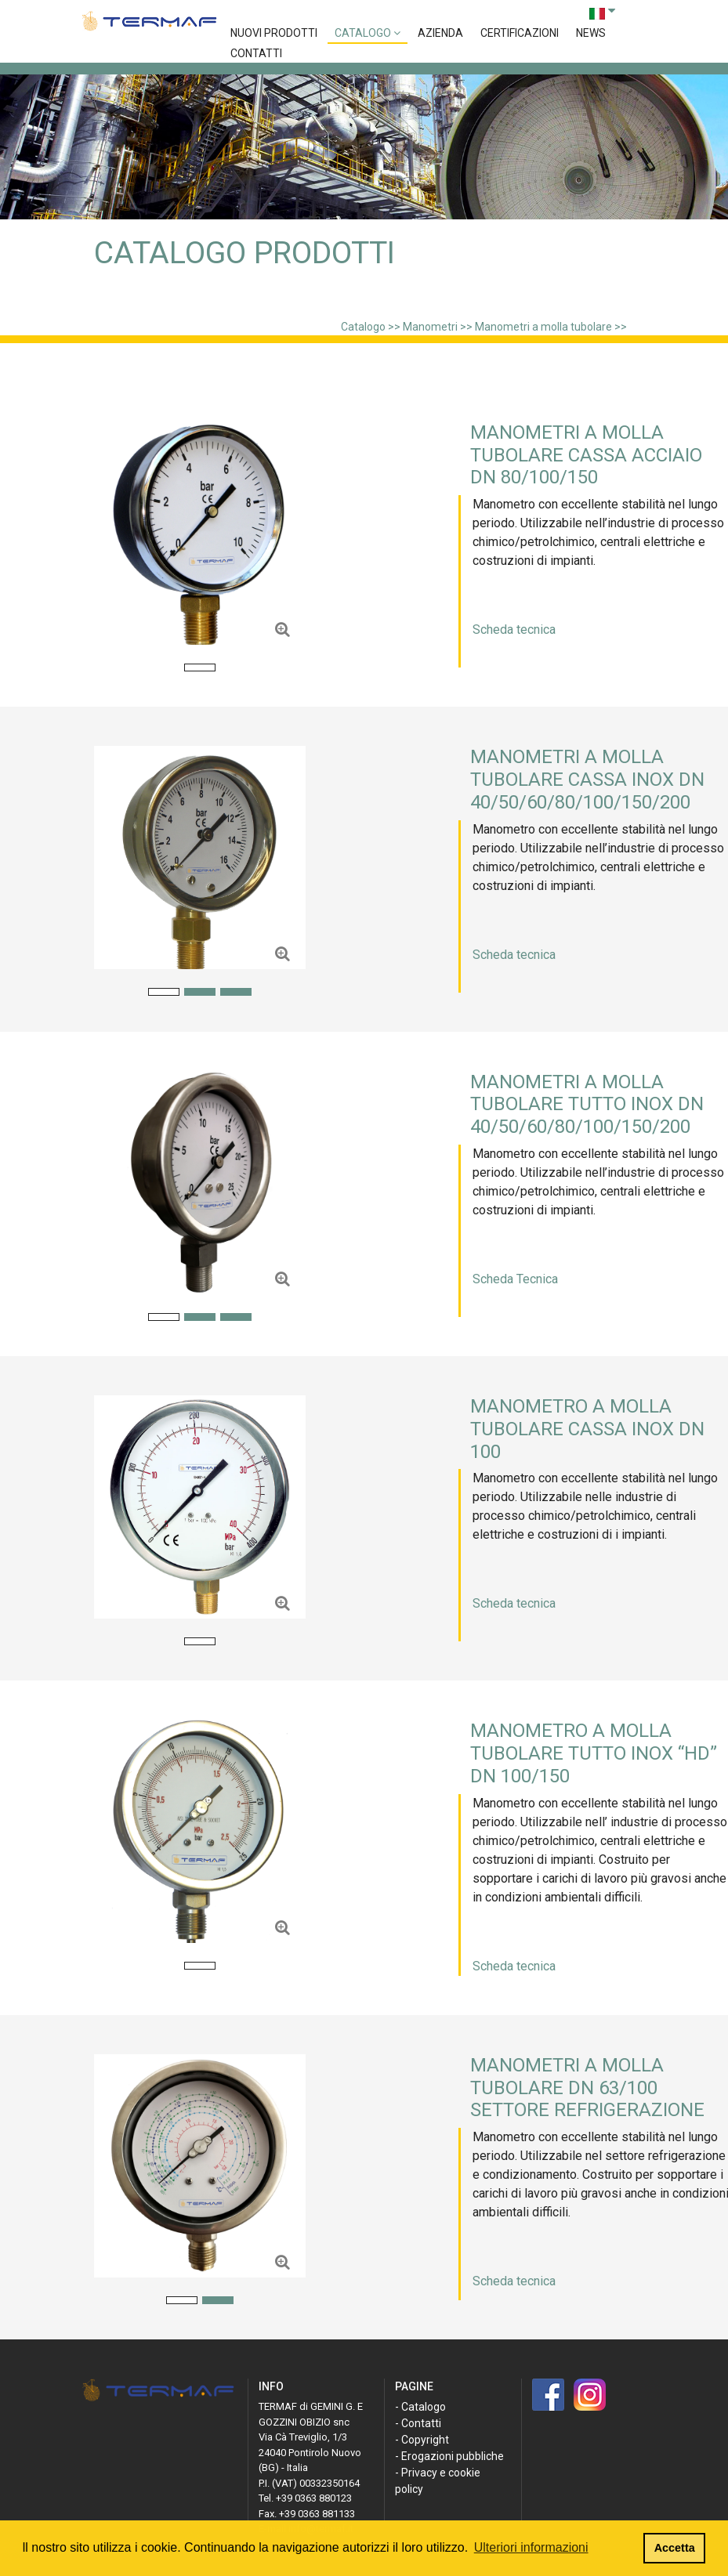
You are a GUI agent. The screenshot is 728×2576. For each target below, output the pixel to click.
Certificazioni (519, 33)
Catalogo (367, 33)
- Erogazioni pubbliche (449, 2456)
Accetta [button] (674, 2548)
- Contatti (418, 2423)
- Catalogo (420, 2407)
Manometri (430, 326)
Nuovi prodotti (273, 33)
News (591, 33)
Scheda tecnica (514, 629)
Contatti (256, 53)
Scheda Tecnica (515, 1279)
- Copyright (422, 2439)
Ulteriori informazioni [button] (531, 2547)
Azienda (440, 33)
